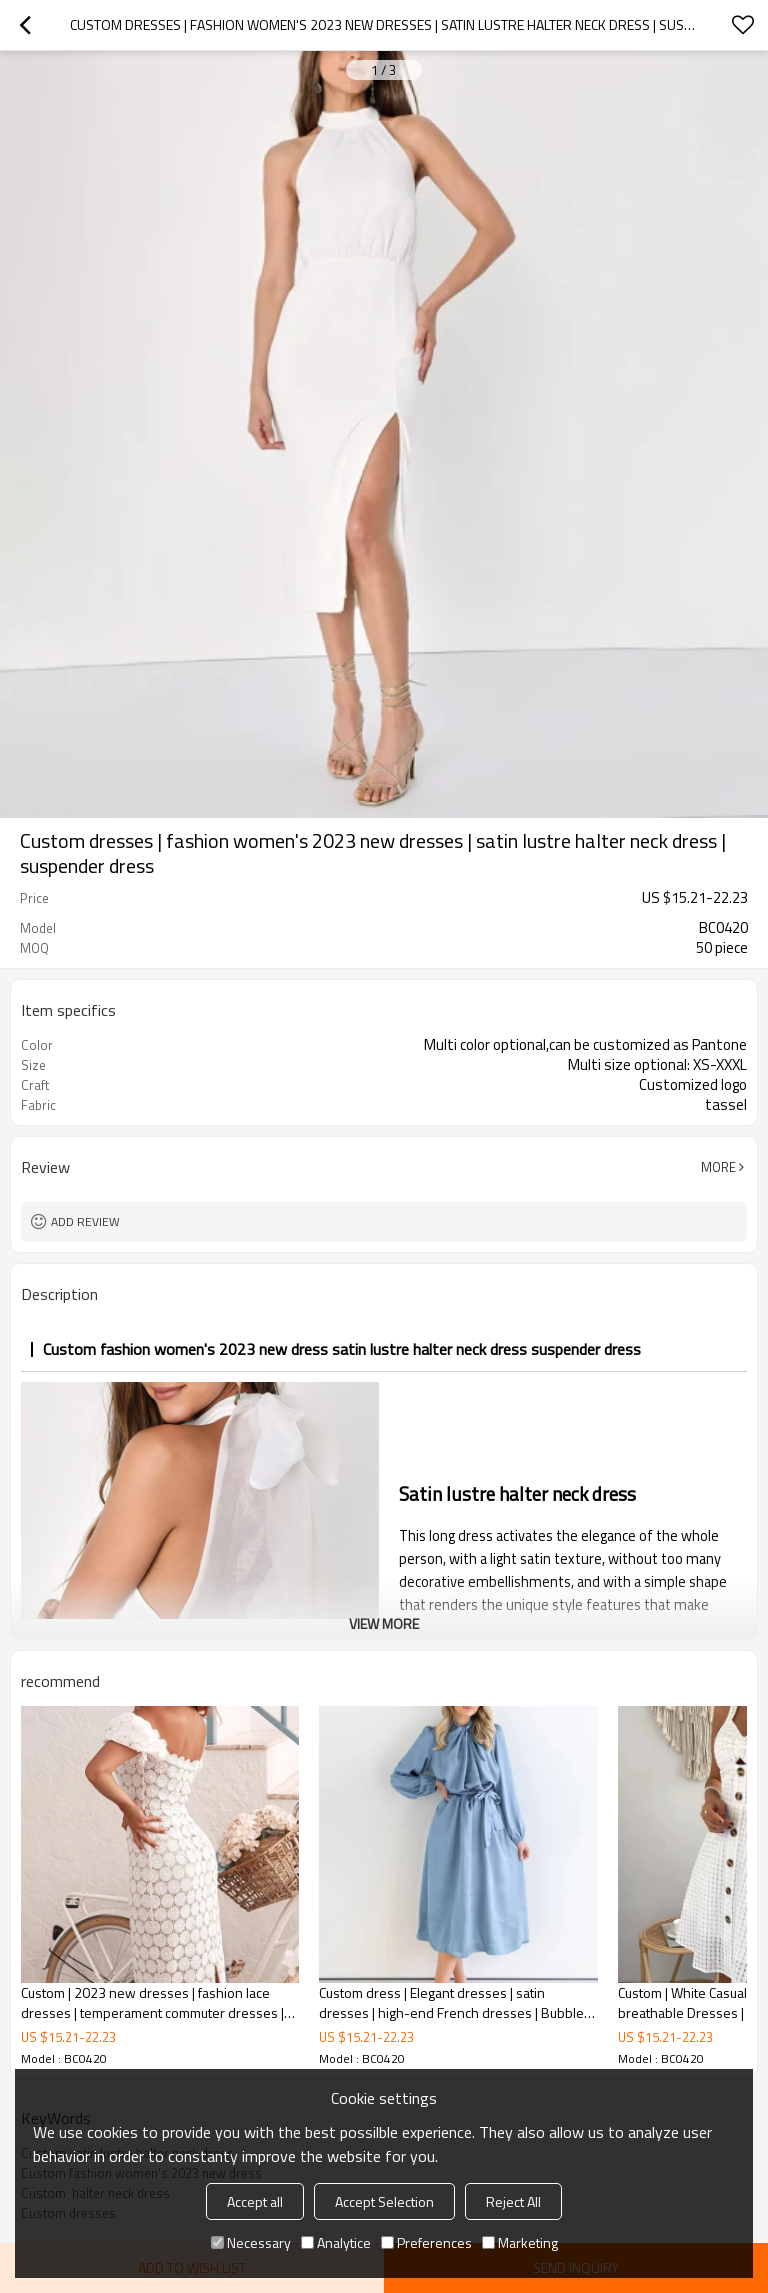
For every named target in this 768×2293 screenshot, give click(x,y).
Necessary (251, 2242)
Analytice (336, 2242)
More (718, 1167)
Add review (85, 1221)
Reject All (513, 2201)
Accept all (255, 2201)
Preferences (426, 2242)
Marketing (520, 2242)
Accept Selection (384, 2201)
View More (384, 1623)
